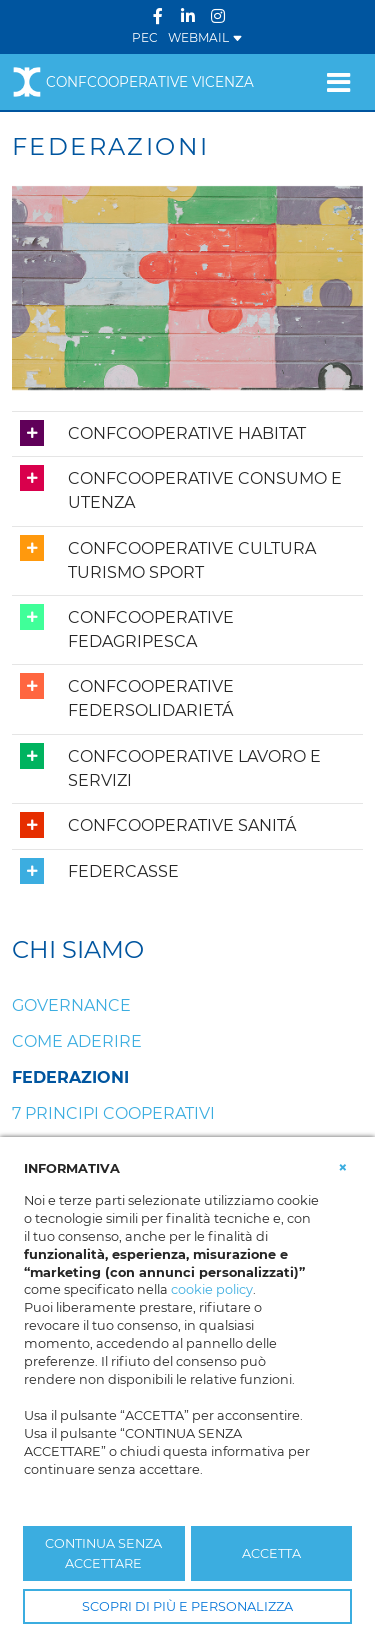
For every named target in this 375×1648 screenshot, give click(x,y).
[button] (343, 1167)
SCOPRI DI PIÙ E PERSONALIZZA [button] (187, 1606)
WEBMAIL (205, 37)
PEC (145, 37)
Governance (71, 1005)
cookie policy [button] (212, 1289)
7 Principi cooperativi (113, 1113)
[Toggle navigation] (338, 82)
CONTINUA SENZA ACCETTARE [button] (103, 1553)
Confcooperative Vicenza (133, 82)
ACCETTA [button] (271, 1553)
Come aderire (77, 1041)
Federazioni (70, 1077)
